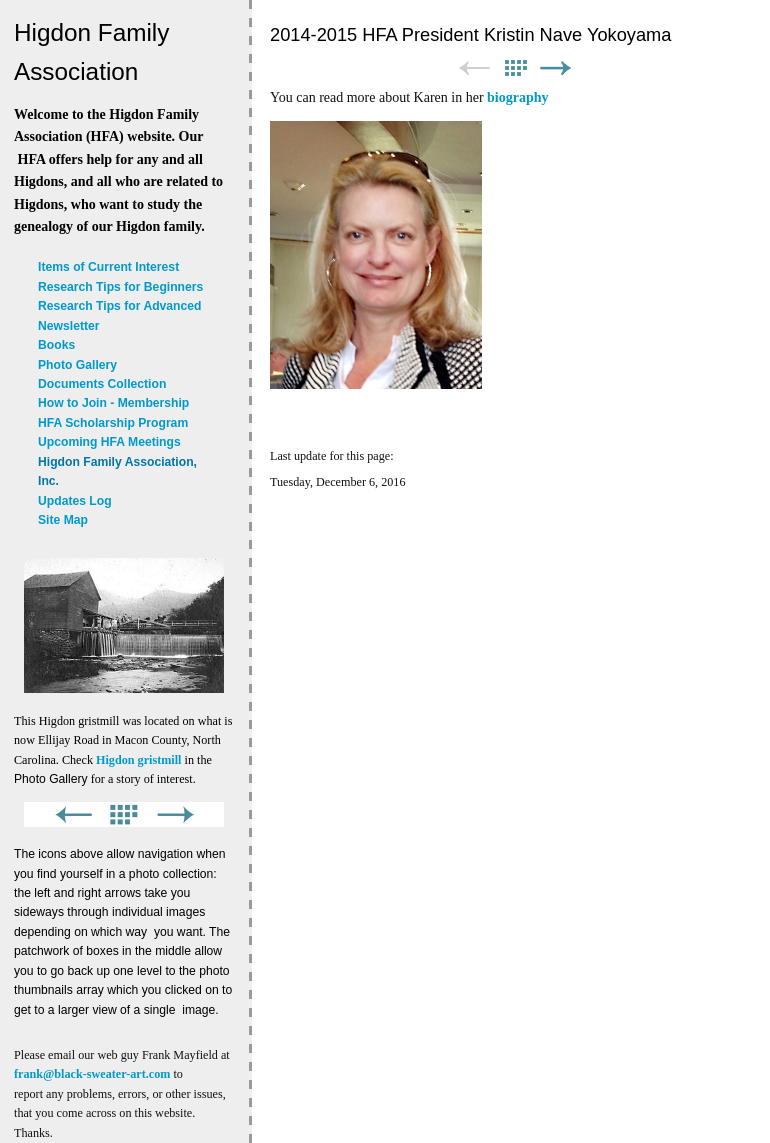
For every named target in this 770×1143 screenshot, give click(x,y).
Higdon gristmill (138, 760)
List (515, 68)
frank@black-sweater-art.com (92, 1074)
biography (517, 97)
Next (556, 68)
